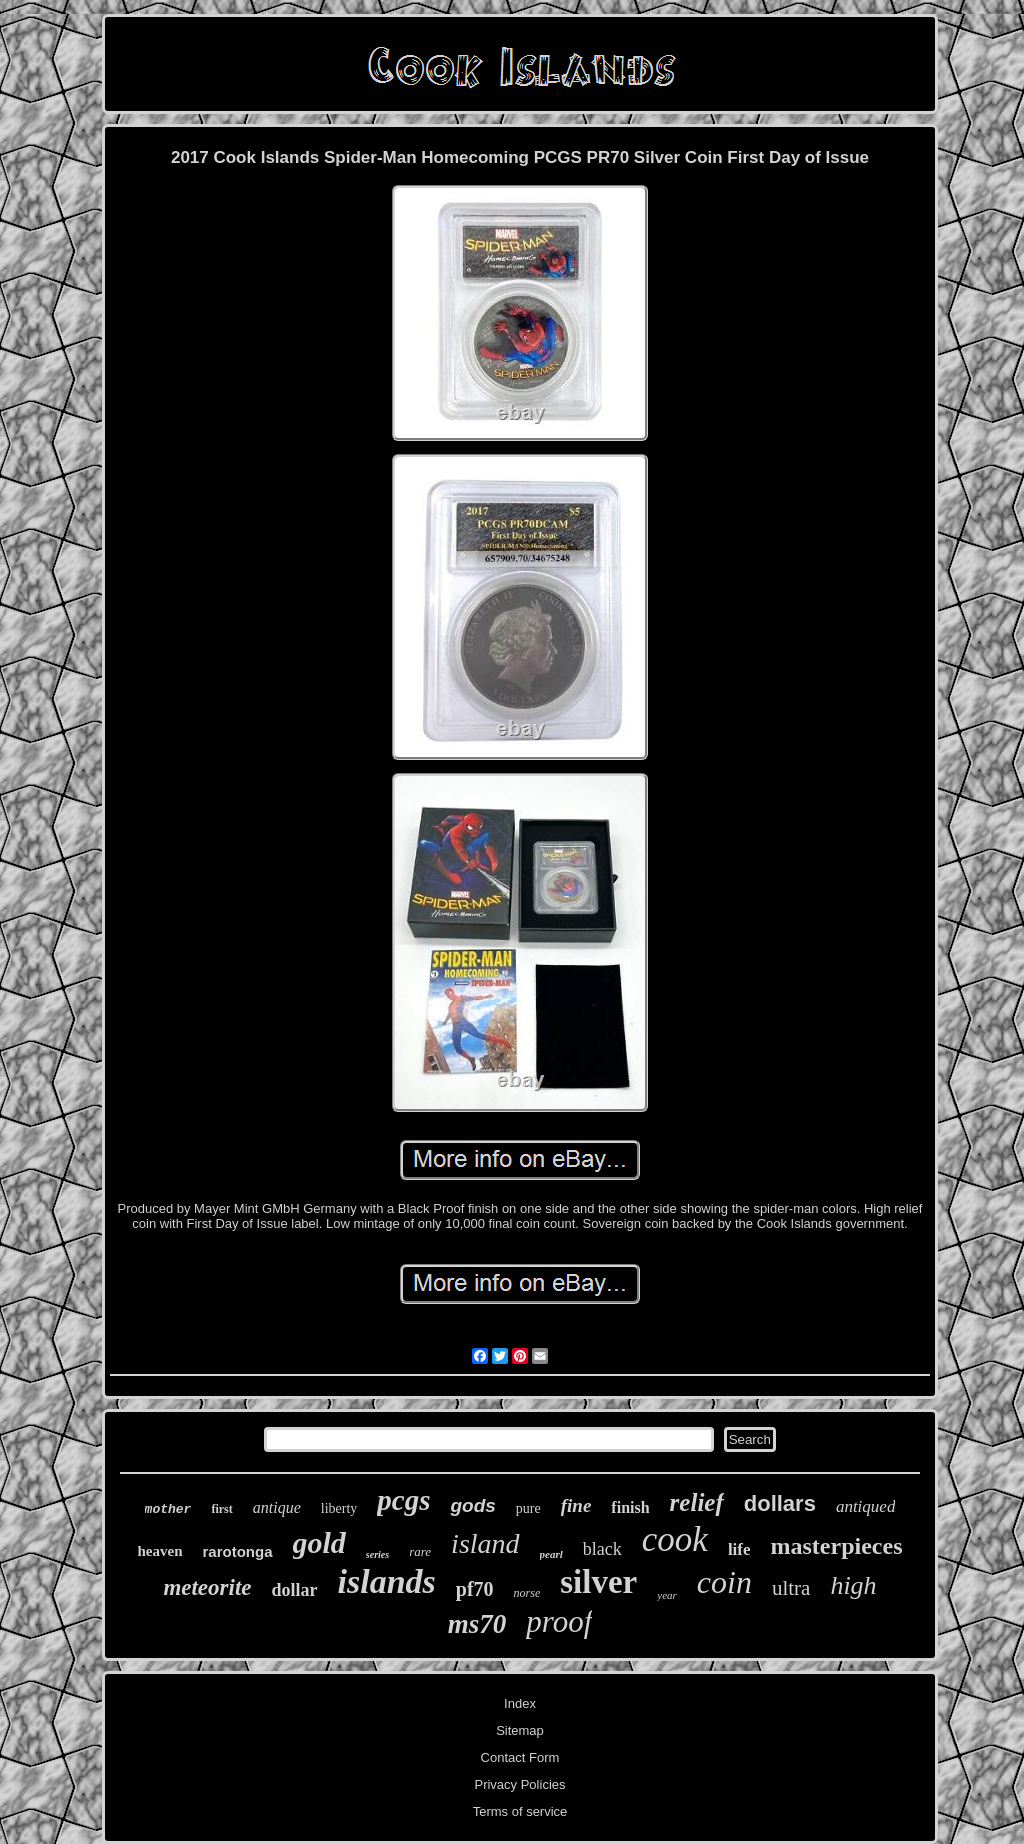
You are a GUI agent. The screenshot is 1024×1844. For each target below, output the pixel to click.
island (485, 1543)
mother (168, 1509)
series (377, 1554)
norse (527, 1593)
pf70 (475, 1589)
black (602, 1549)
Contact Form (520, 1757)
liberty (339, 1508)
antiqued (866, 1506)
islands (387, 1581)
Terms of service (520, 1811)
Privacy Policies (519, 1784)
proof (559, 1621)
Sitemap (520, 1730)
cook (675, 1539)
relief (697, 1502)
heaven (160, 1551)
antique (277, 1507)
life (739, 1549)
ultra (791, 1588)
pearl (551, 1554)
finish (630, 1507)
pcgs (403, 1500)
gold (319, 1542)
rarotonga (238, 1551)
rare (420, 1551)
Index (520, 1703)
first (221, 1509)
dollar (295, 1590)
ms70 (477, 1624)
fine (576, 1505)
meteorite (207, 1587)
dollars (780, 1503)
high (853, 1585)
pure (528, 1508)
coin (724, 1582)
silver (598, 1582)
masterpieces (837, 1546)
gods (472, 1505)
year (667, 1595)
